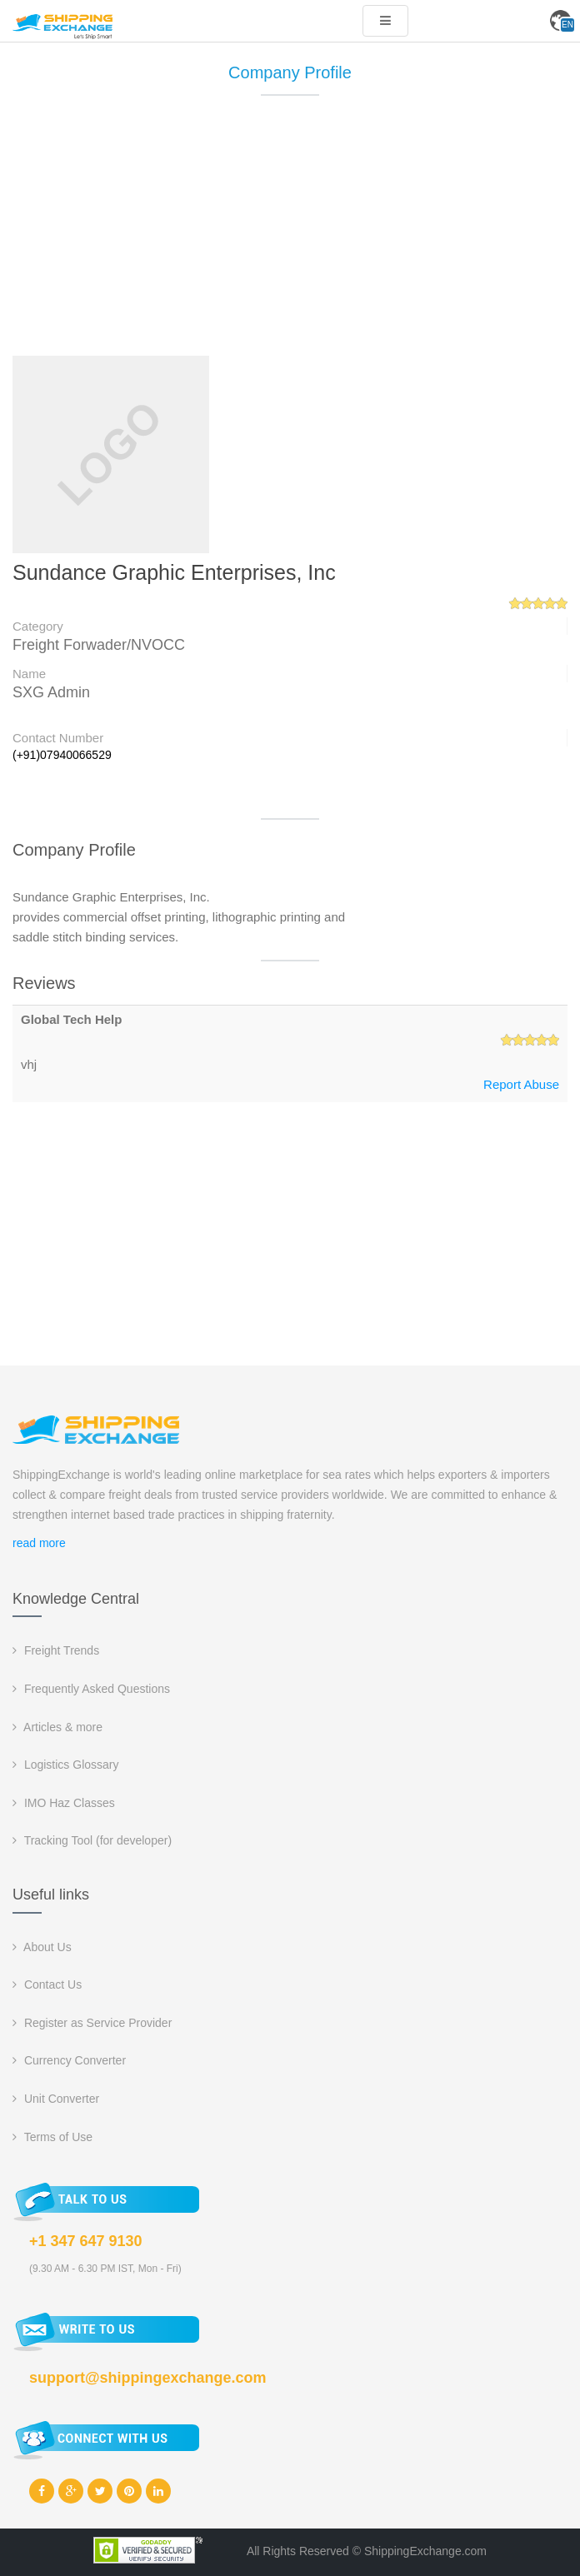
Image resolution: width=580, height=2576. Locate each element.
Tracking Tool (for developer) (92, 1840)
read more (39, 1543)
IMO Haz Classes (63, 1803)
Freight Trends (55, 1650)
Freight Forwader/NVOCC (98, 645)
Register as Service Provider (92, 2022)
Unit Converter (55, 2098)
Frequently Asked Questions (91, 1688)
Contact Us (47, 1984)
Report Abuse (521, 1084)
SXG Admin (51, 692)
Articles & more (57, 1727)
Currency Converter (69, 2060)
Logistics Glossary (65, 1764)
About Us (42, 1947)
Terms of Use (52, 2137)
